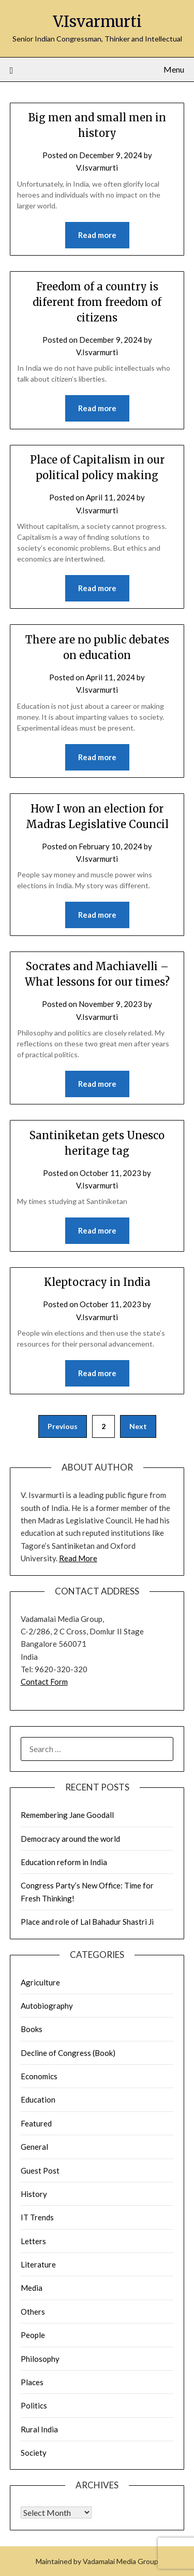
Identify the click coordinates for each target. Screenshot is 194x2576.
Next (138, 1426)
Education (38, 2099)
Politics (34, 2405)
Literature (38, 2264)
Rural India (39, 2429)
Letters (33, 2241)
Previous (63, 1426)
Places (32, 2382)
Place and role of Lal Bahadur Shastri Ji (87, 1921)
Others (33, 2311)
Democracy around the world (70, 1838)
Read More (78, 1558)
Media (31, 2287)
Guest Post (40, 2170)
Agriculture (40, 1982)
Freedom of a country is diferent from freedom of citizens (97, 302)
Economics (39, 2076)
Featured (36, 2123)
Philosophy (40, 2358)
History (34, 2194)
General (34, 2146)
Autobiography (47, 2005)
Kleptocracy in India (97, 1282)
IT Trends (37, 2217)
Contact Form (44, 1681)
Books (31, 2029)
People (33, 2335)
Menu (173, 69)
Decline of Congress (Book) (68, 2052)
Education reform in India (64, 1862)
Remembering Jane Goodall (67, 1814)
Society (34, 2452)
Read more (97, 235)
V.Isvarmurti (97, 21)
